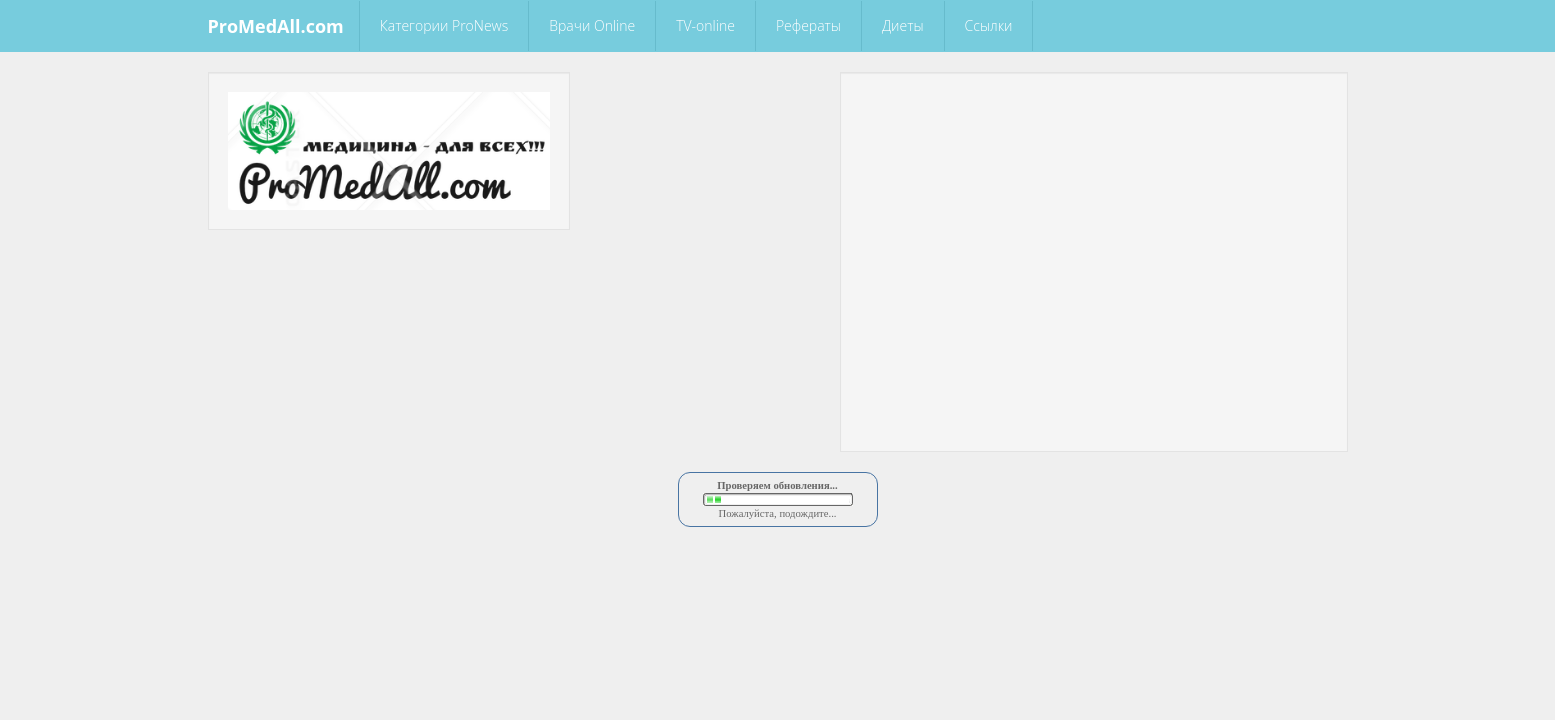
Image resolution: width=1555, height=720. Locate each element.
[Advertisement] (1094, 122)
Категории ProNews (444, 25)
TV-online (705, 25)
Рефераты (808, 25)
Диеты (903, 25)
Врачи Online (592, 25)
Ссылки (989, 25)
